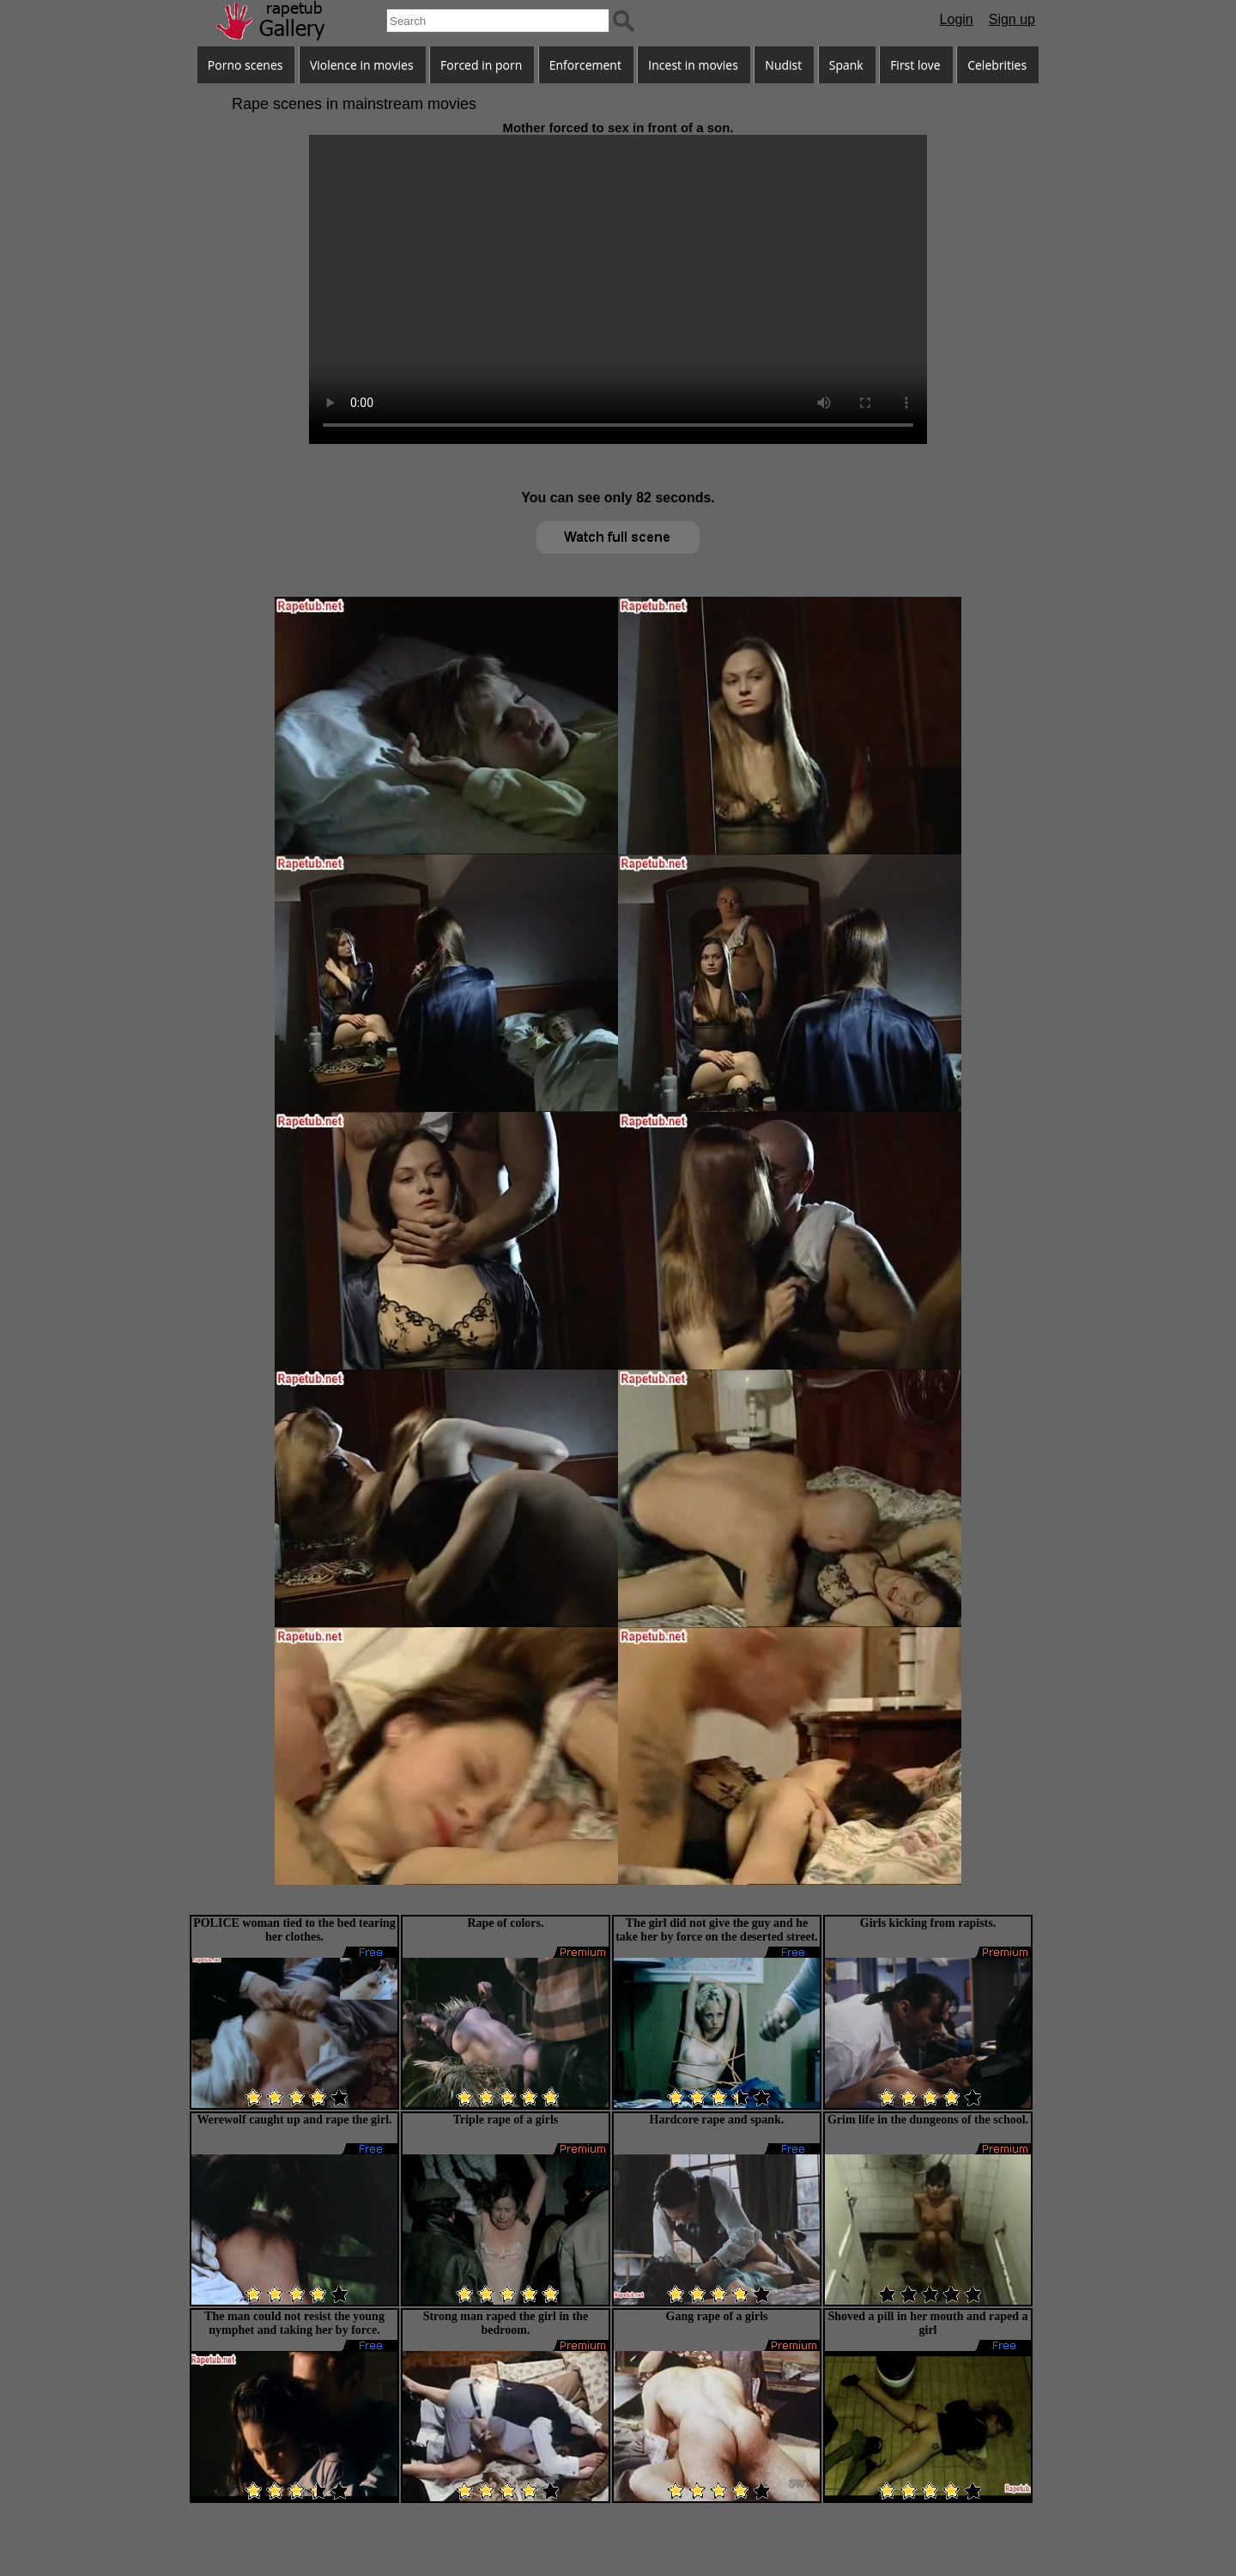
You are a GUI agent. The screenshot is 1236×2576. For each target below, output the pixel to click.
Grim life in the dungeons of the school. (927, 2119)
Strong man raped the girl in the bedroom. (506, 2323)
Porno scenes (245, 65)
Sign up (1012, 19)
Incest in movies (693, 65)
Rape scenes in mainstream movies (354, 103)
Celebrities (997, 65)
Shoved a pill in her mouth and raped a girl (927, 2323)
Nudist (783, 65)
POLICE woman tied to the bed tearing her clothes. (294, 1930)
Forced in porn (481, 65)
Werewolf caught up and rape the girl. (294, 2119)
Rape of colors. (505, 1923)
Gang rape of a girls (717, 2316)
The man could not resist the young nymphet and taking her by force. (294, 2323)
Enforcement (585, 65)
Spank (846, 65)
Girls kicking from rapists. (928, 1923)
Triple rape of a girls (506, 2119)
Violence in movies (362, 65)
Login (956, 19)
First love (915, 65)
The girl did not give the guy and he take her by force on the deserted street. (716, 1930)
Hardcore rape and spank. (717, 2119)
